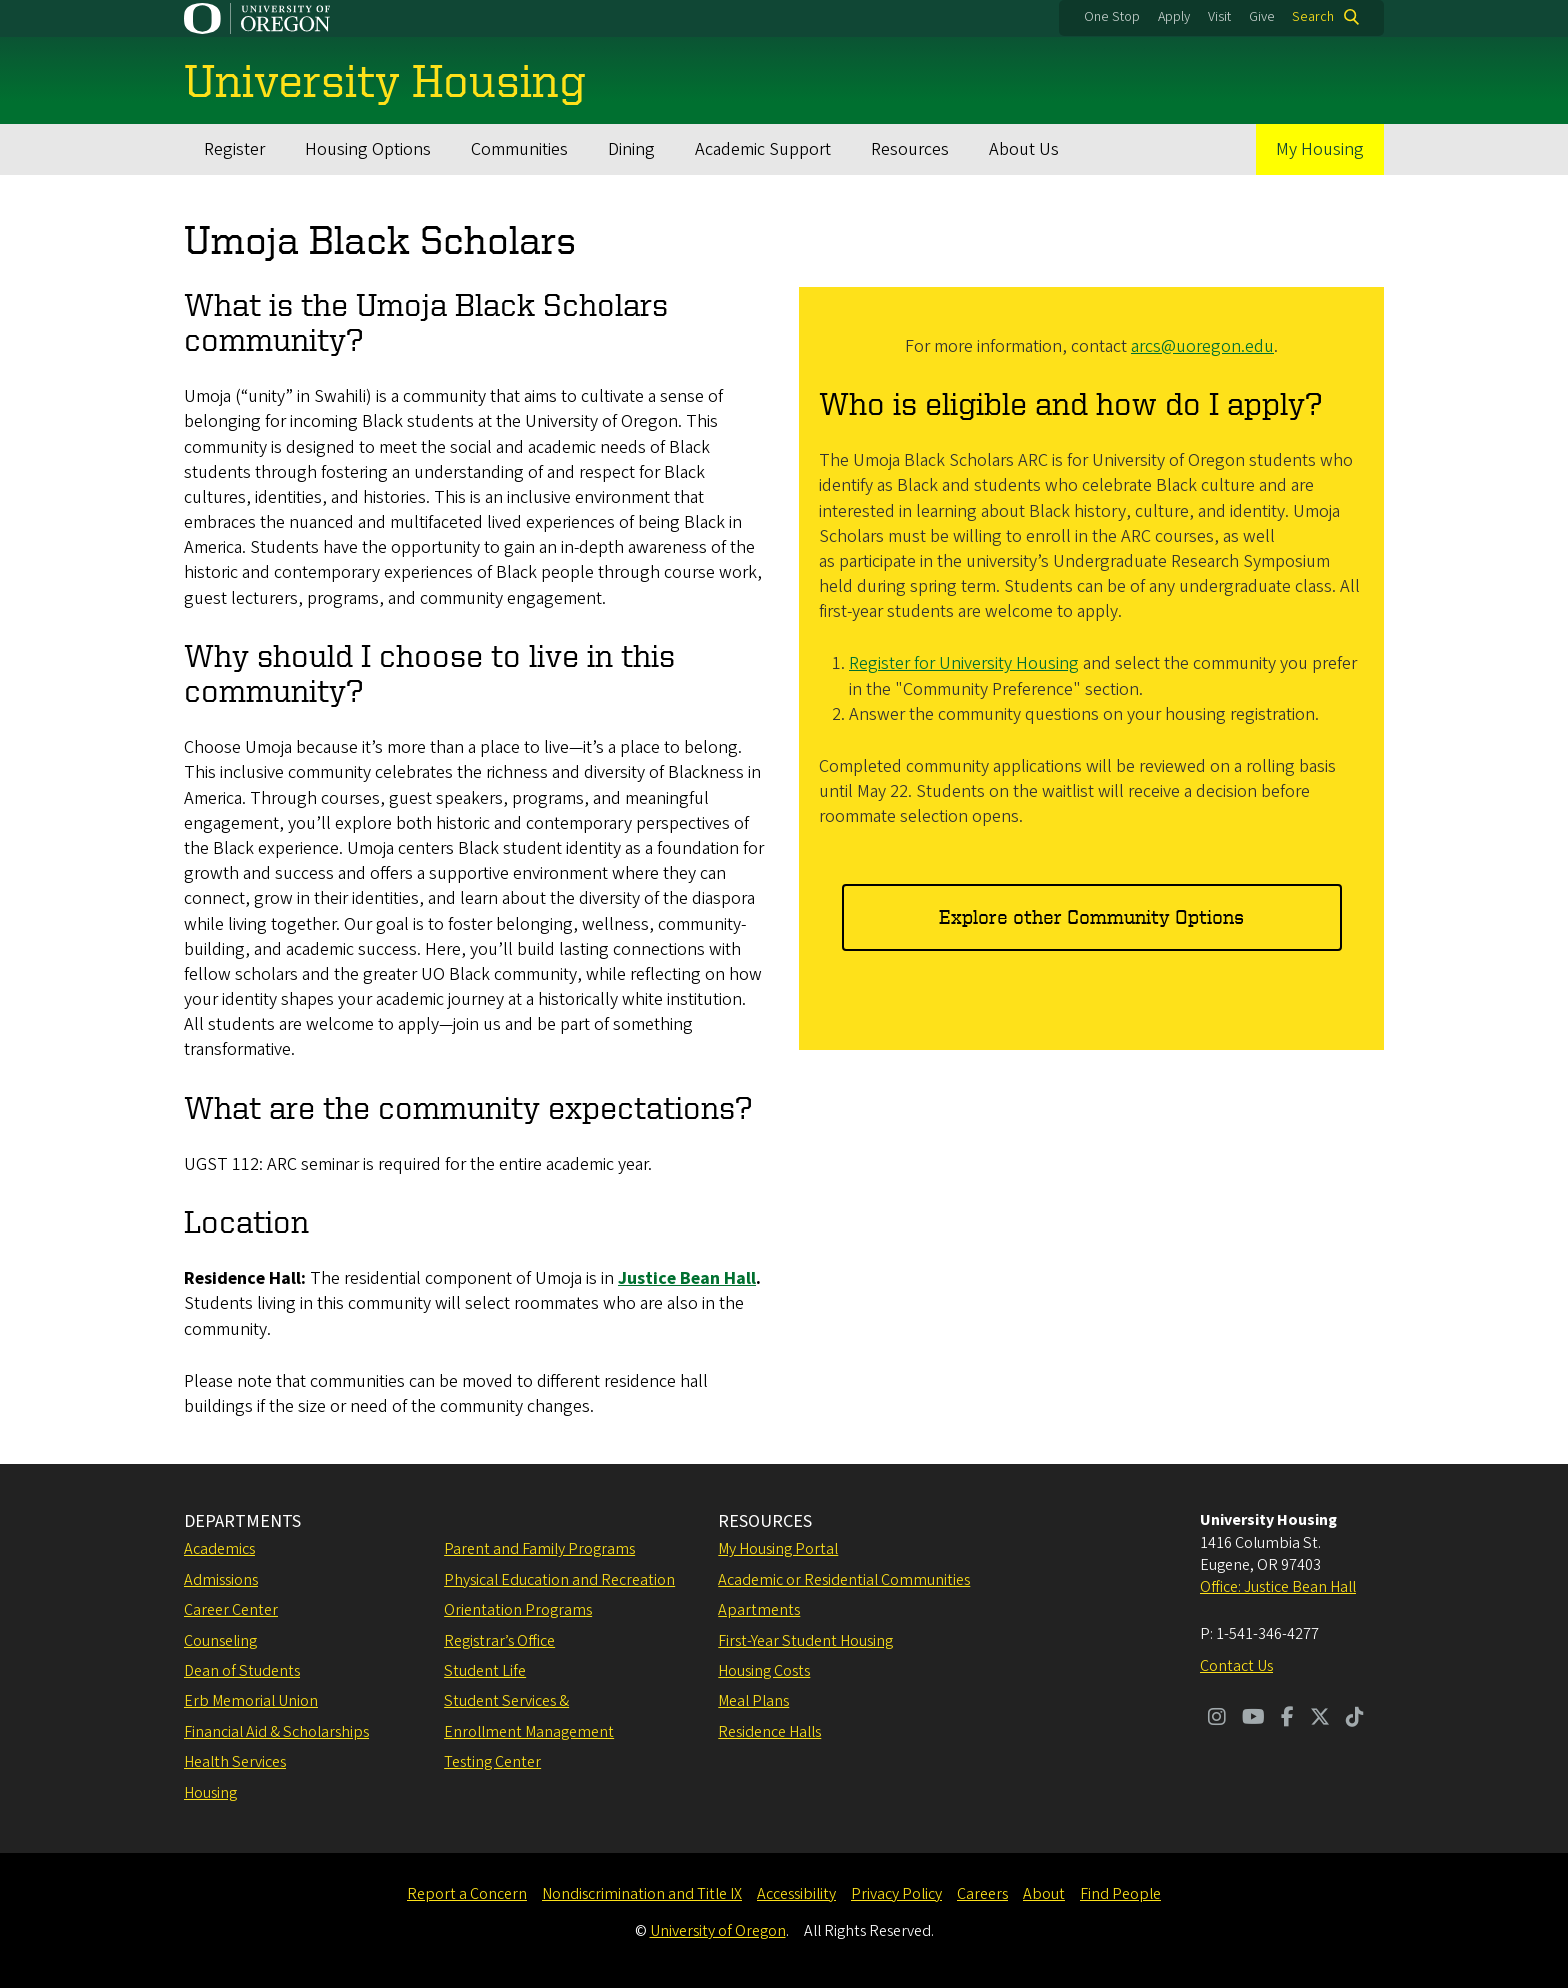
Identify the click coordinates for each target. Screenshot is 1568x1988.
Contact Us (1236, 1666)
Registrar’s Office (499, 1641)
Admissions (221, 1580)
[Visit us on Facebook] (1287, 1719)
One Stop (1112, 17)
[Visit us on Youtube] (1253, 1719)
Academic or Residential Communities (844, 1580)
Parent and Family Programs (539, 1549)
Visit (1219, 17)
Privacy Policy (896, 1894)
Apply (1174, 17)
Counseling (220, 1641)
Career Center (231, 1610)
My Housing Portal (778, 1549)
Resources (910, 149)
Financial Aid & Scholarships (276, 1732)
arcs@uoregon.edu (1202, 346)
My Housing (1320, 149)
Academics (219, 1549)
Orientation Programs (518, 1610)
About (1044, 1894)
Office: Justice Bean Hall (1278, 1587)
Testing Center (492, 1762)
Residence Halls (769, 1732)
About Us (1024, 149)
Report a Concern (467, 1894)
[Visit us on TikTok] (1355, 1719)
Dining (631, 149)
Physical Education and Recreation (559, 1580)
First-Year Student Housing (805, 1641)
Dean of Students (242, 1671)
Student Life (485, 1671)
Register (234, 149)
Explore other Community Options (1091, 916)
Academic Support (763, 149)
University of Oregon (718, 1931)
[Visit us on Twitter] (1320, 1719)
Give (1262, 17)
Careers (982, 1894)
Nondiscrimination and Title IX (642, 1894)
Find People (1120, 1894)
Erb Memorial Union (251, 1701)
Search (1313, 17)
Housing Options (368, 149)
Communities (519, 149)
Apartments (759, 1610)
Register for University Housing (964, 664)
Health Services (235, 1762)
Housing (210, 1793)
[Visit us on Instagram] (1217, 1719)
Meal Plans (753, 1701)
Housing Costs (764, 1671)
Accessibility (796, 1894)
